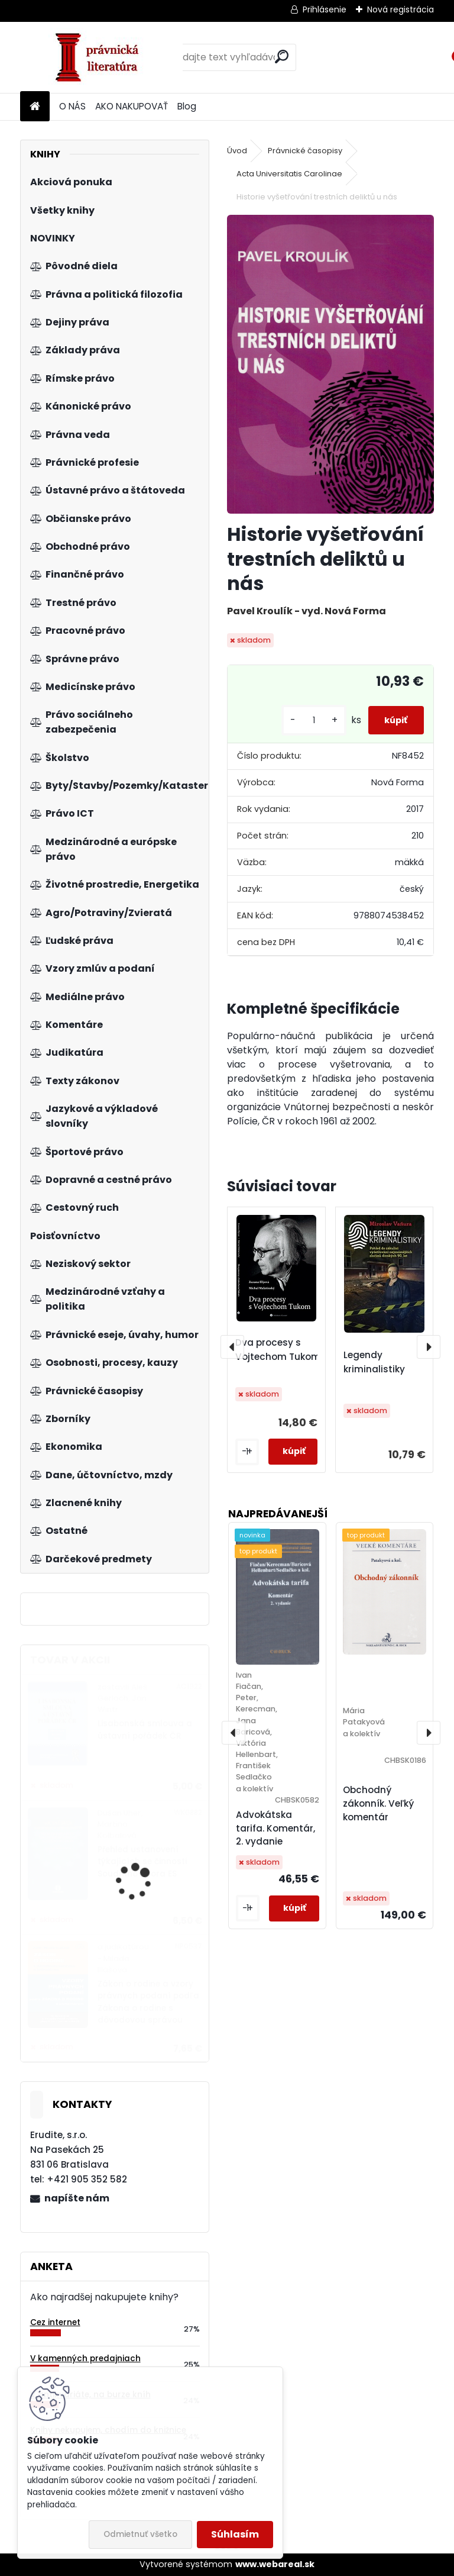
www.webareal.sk (274, 2564)
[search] (281, 56)
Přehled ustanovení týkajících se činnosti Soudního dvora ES (142, 1861)
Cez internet (55, 2322)
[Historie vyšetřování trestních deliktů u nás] (330, 364)
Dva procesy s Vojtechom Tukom (277, 1349)
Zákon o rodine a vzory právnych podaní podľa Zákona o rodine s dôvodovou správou (148, 2002)
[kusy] (296, 720)
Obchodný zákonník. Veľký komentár (378, 1803)
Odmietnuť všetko (140, 2534)
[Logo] (101, 57)
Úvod (237, 150)
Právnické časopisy (305, 150)
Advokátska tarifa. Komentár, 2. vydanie (275, 1828)
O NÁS (72, 106)
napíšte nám (76, 2198)
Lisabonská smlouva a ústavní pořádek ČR (145, 1729)
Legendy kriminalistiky (374, 1362)
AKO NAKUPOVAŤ (131, 106)
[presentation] (232, 1347)
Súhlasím (235, 2534)
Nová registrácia (400, 9)
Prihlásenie (324, 9)
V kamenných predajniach (85, 2358)
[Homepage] (35, 107)
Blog (186, 106)
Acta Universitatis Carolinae (289, 173)
